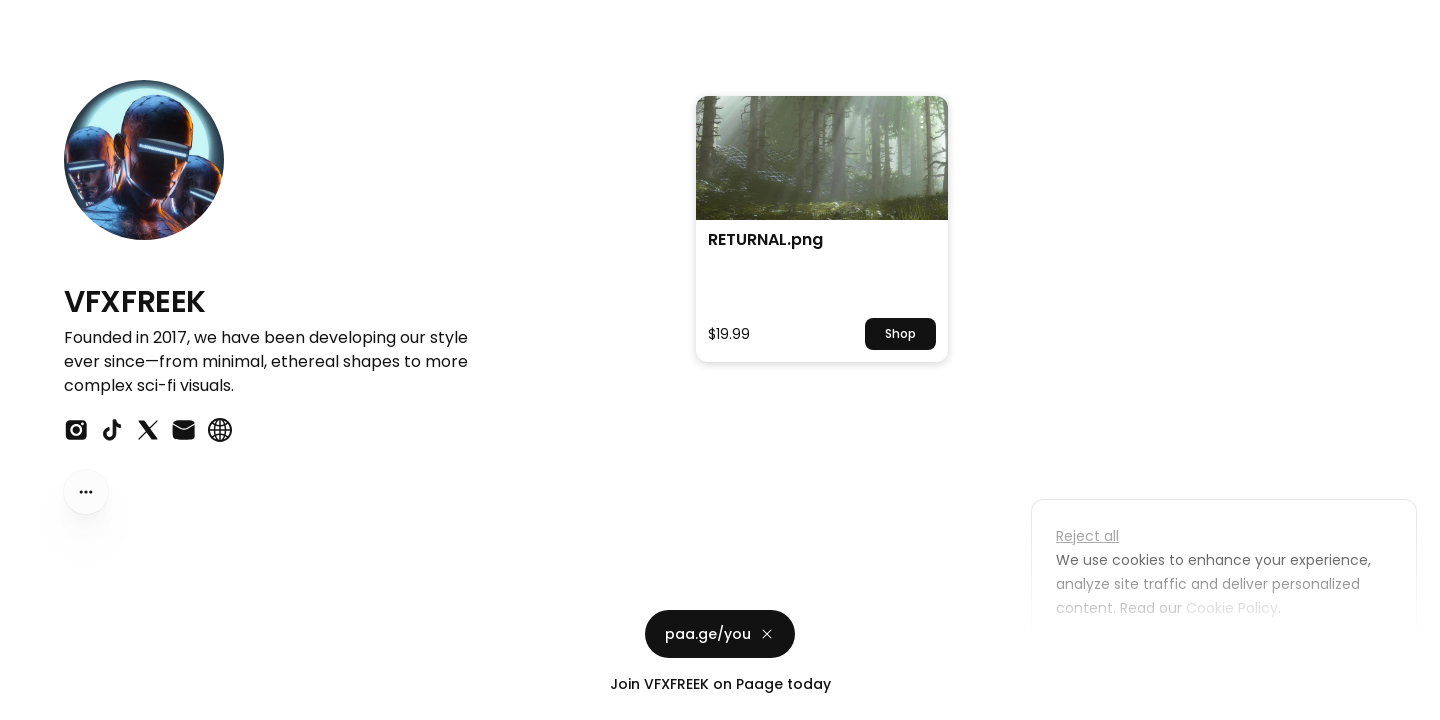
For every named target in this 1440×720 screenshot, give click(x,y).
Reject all (1087, 536)
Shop (900, 333)
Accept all (1229, 654)
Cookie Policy (1230, 608)
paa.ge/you (720, 634)
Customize (1108, 654)
